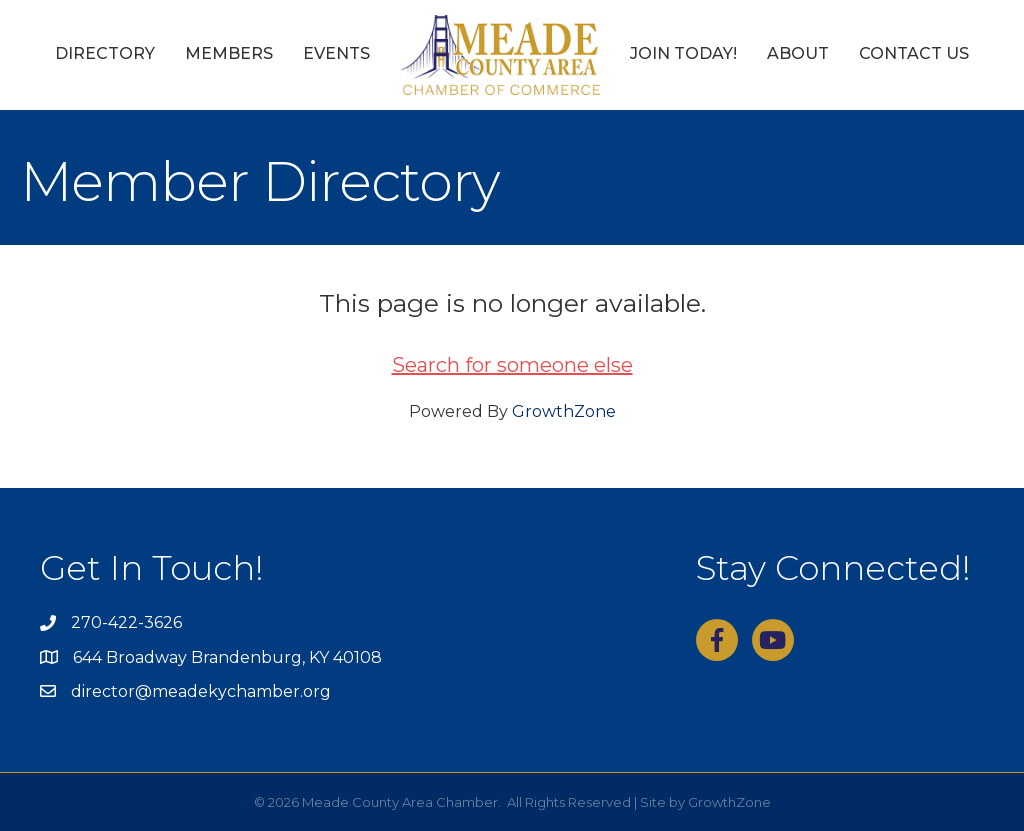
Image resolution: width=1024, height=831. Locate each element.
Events (336, 53)
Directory (105, 53)
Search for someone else (512, 365)
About (798, 53)
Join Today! (683, 53)
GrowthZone (564, 411)
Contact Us (914, 53)
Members (229, 53)
